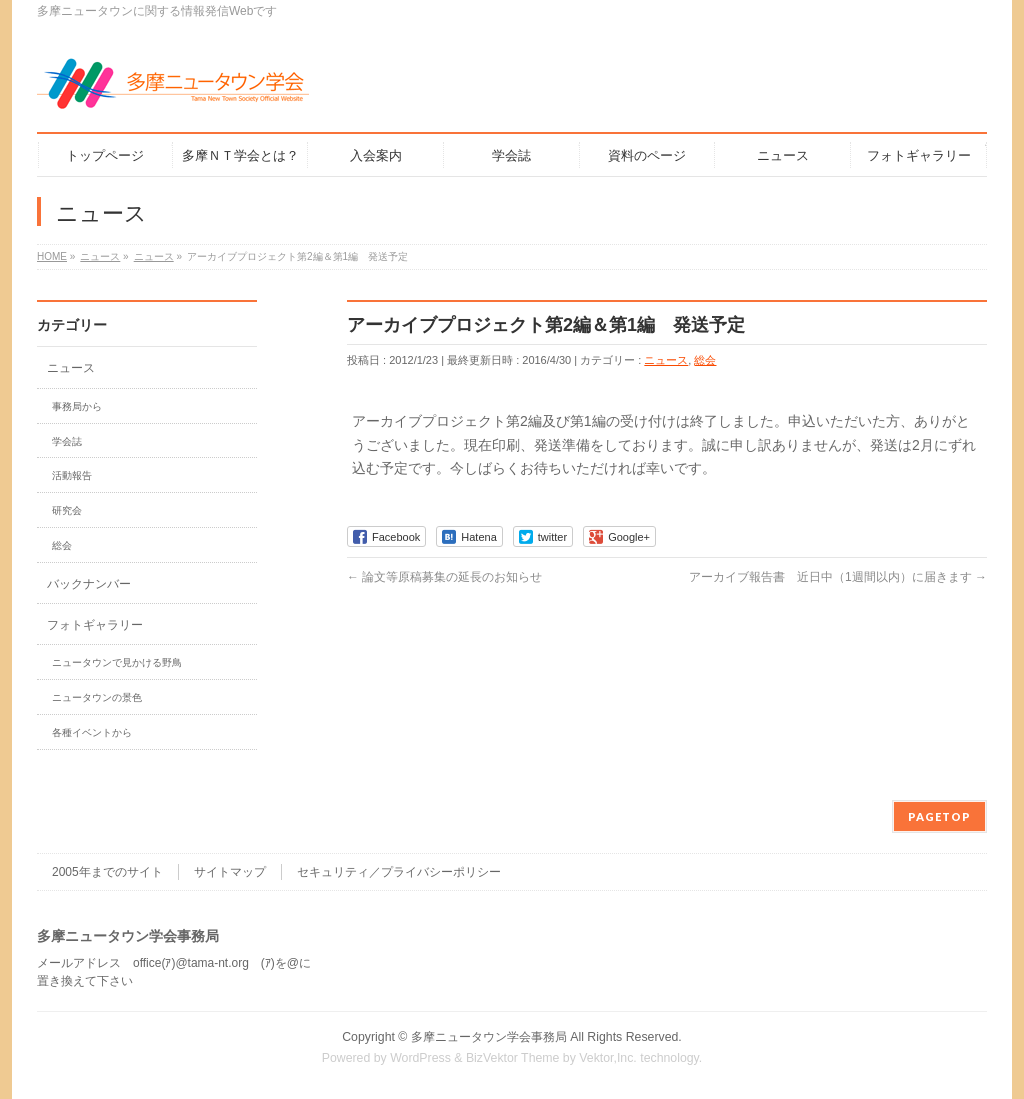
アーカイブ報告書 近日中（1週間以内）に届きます (838, 577)
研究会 (67, 510)
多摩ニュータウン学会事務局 (489, 1037)
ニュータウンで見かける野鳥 (117, 662)
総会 (705, 360)
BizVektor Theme (513, 1058)
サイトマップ (230, 872)
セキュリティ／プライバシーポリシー (399, 872)
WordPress (420, 1058)
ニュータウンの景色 (97, 697)
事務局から (77, 406)
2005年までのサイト (107, 872)
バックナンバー (89, 584)
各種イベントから (92, 732)
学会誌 (67, 441)
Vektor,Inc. (608, 1058)
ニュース (666, 360)
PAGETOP (939, 816)
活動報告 (72, 475)
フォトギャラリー (95, 625)
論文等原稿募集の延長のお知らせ (444, 577)
